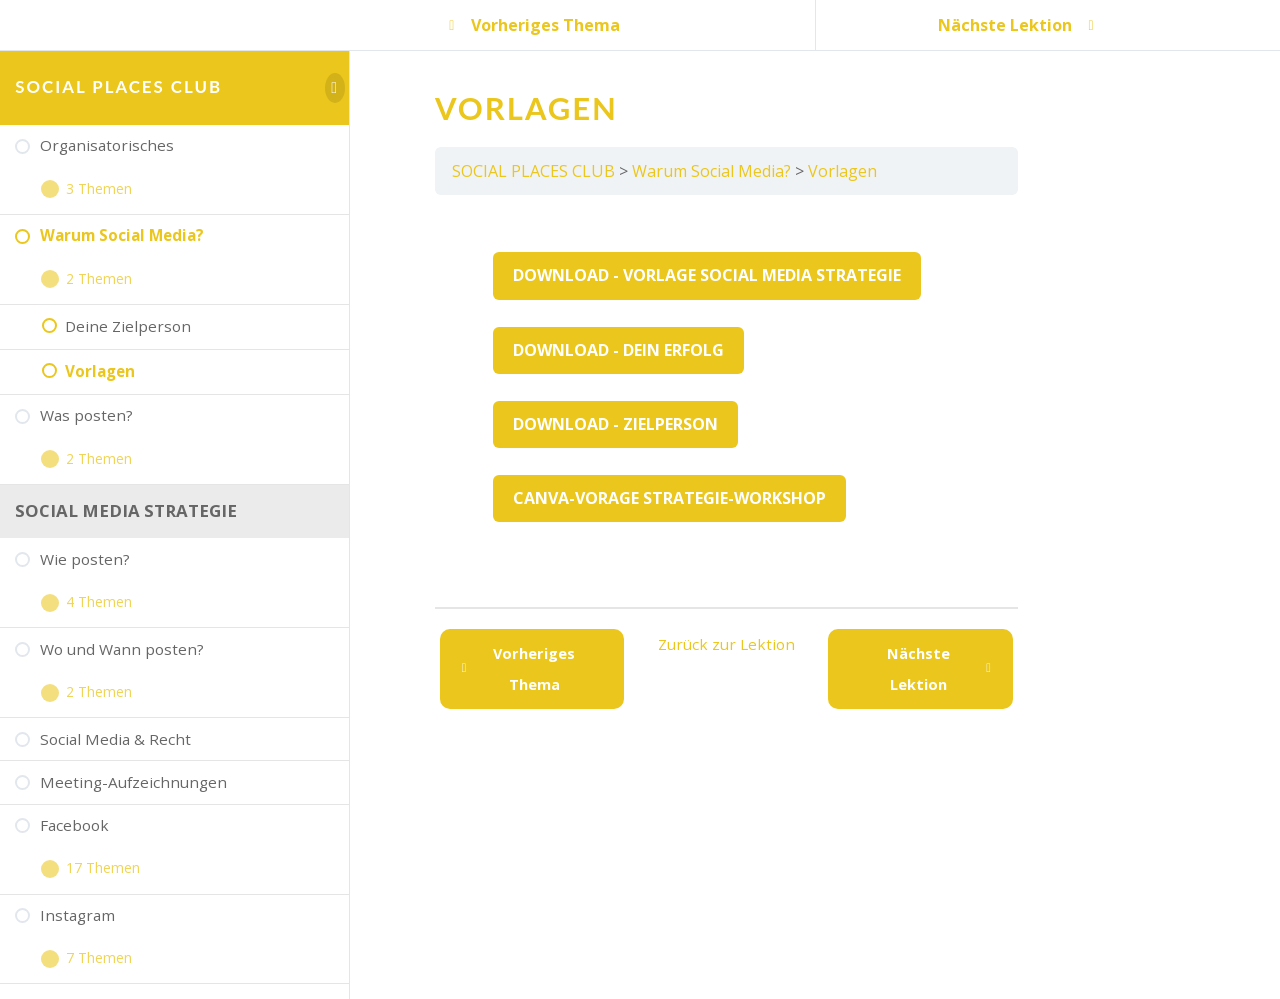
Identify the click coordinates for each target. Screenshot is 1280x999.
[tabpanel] (726, 401)
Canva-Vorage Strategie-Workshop (669, 498)
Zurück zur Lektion (726, 644)
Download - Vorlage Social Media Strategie (707, 275)
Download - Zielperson (615, 424)
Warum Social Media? (711, 171)
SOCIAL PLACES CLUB (118, 86)
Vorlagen (842, 171)
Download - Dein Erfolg (618, 350)
